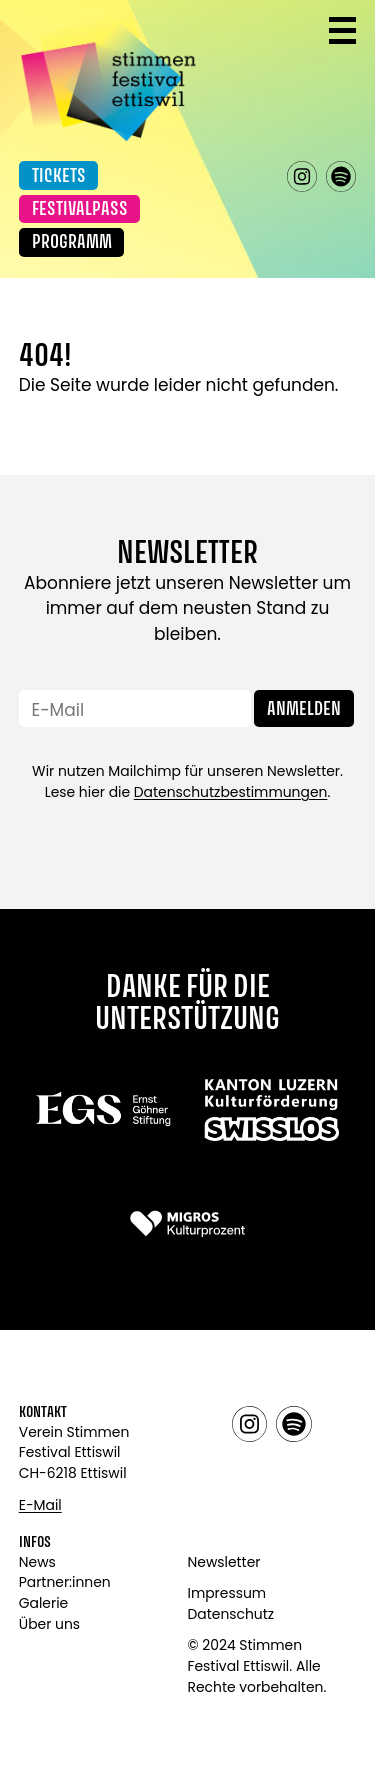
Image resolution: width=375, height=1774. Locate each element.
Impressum (227, 1593)
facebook (262, 176)
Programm (72, 243)
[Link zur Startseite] (108, 77)
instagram (302, 176)
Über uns (49, 1624)
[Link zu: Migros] (187, 1223)
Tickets (59, 177)
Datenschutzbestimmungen (231, 792)
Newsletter (224, 1562)
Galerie (43, 1603)
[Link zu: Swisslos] (271, 1108)
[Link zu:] (103, 1108)
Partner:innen (65, 1582)
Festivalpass (80, 210)
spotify (341, 176)
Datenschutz (231, 1614)
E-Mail (40, 1505)
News (37, 1562)
